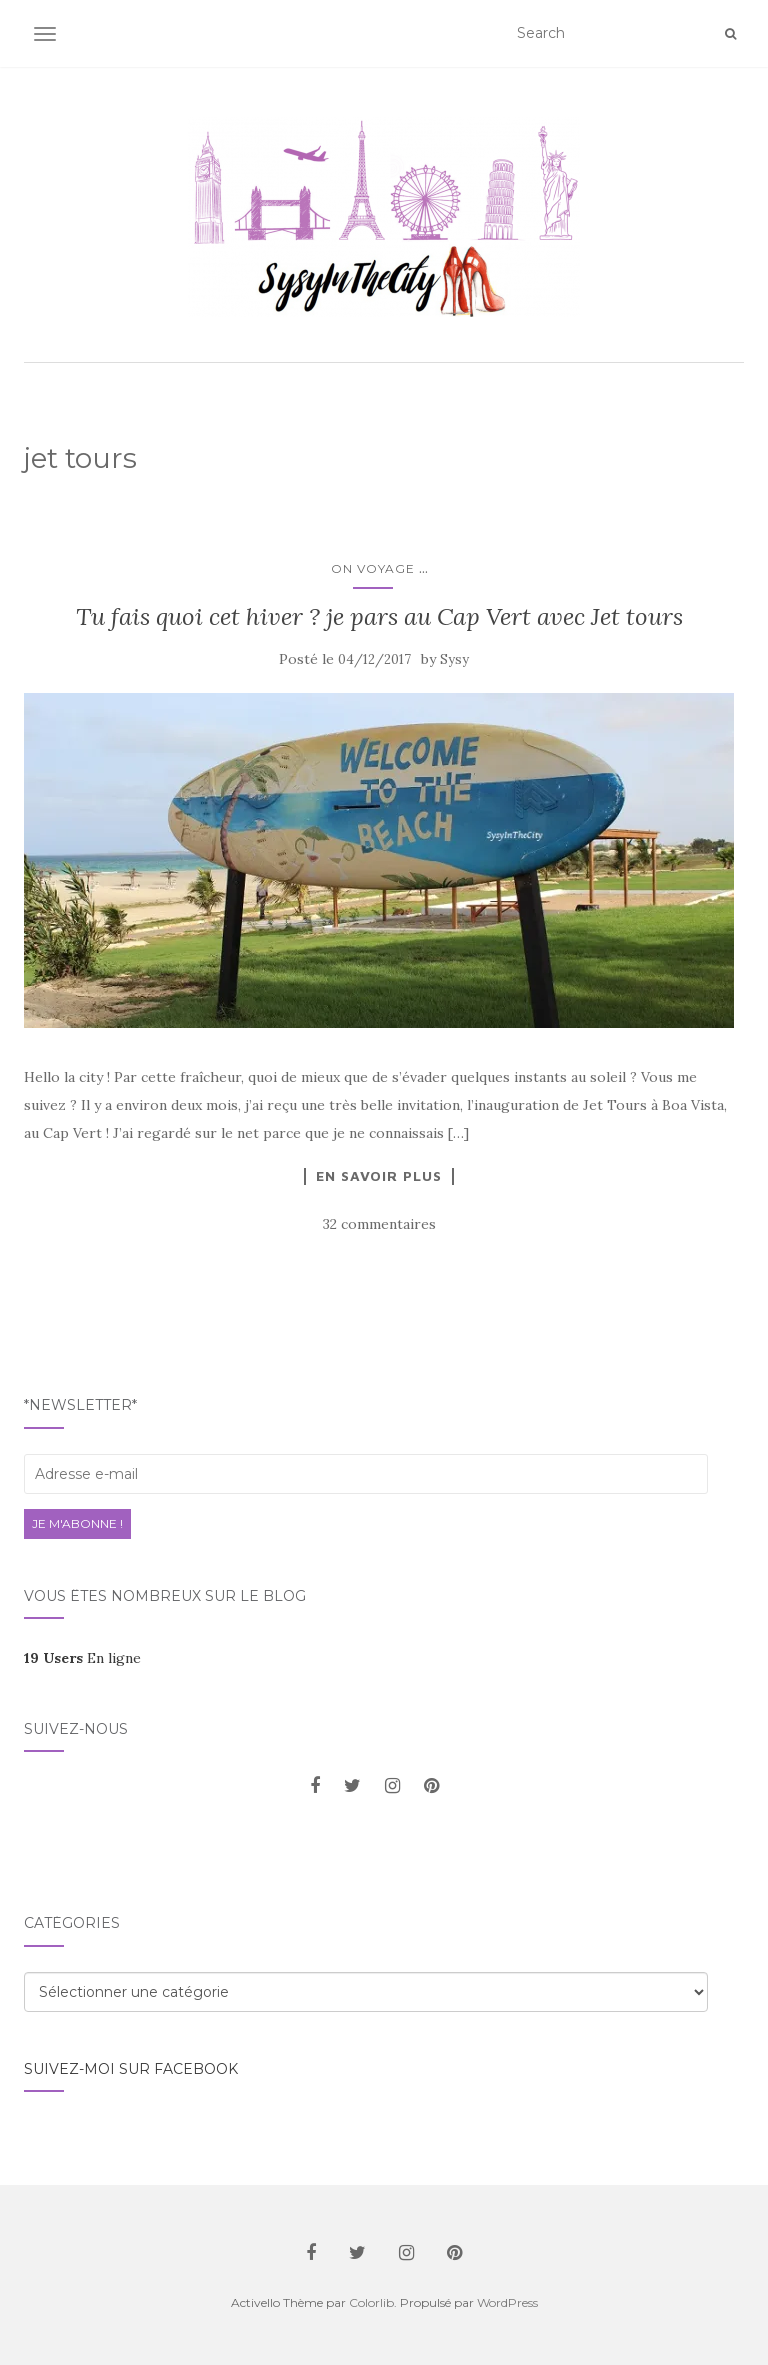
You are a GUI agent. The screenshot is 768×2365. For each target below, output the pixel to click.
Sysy (454, 659)
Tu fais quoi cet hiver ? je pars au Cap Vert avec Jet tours (379, 616)
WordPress (507, 2302)
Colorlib (371, 2302)
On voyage (373, 568)
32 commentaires (379, 1224)
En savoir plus (379, 1176)
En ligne (82, 1658)
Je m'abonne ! (77, 1523)
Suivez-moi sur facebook (131, 2069)
